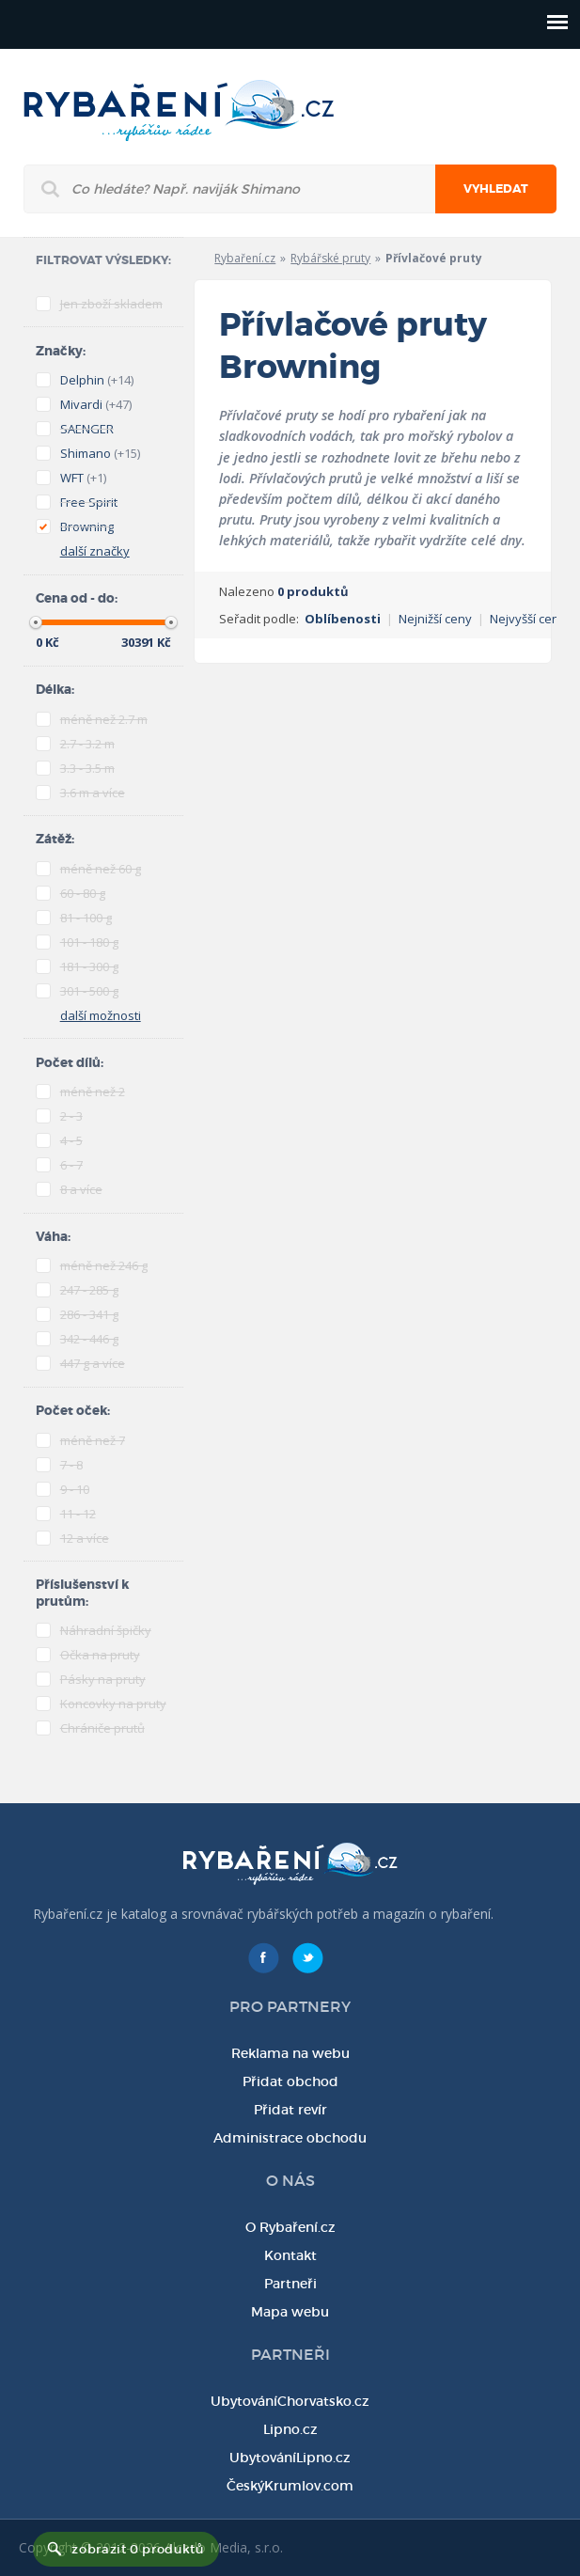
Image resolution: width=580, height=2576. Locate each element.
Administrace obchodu (290, 2137)
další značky (95, 550)
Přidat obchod (290, 2081)
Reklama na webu (290, 2053)
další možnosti (100, 1015)
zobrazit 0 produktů (137, 2549)
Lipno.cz (290, 2429)
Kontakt (290, 2255)
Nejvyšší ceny (528, 618)
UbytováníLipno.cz (290, 2457)
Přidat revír (290, 2109)
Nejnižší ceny (435, 618)
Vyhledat (495, 188)
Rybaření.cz (244, 258)
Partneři (290, 2283)
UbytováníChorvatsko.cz (290, 2401)
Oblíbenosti (343, 618)
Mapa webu (290, 2311)
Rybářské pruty (330, 258)
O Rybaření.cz (290, 2227)
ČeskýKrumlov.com (290, 2485)
